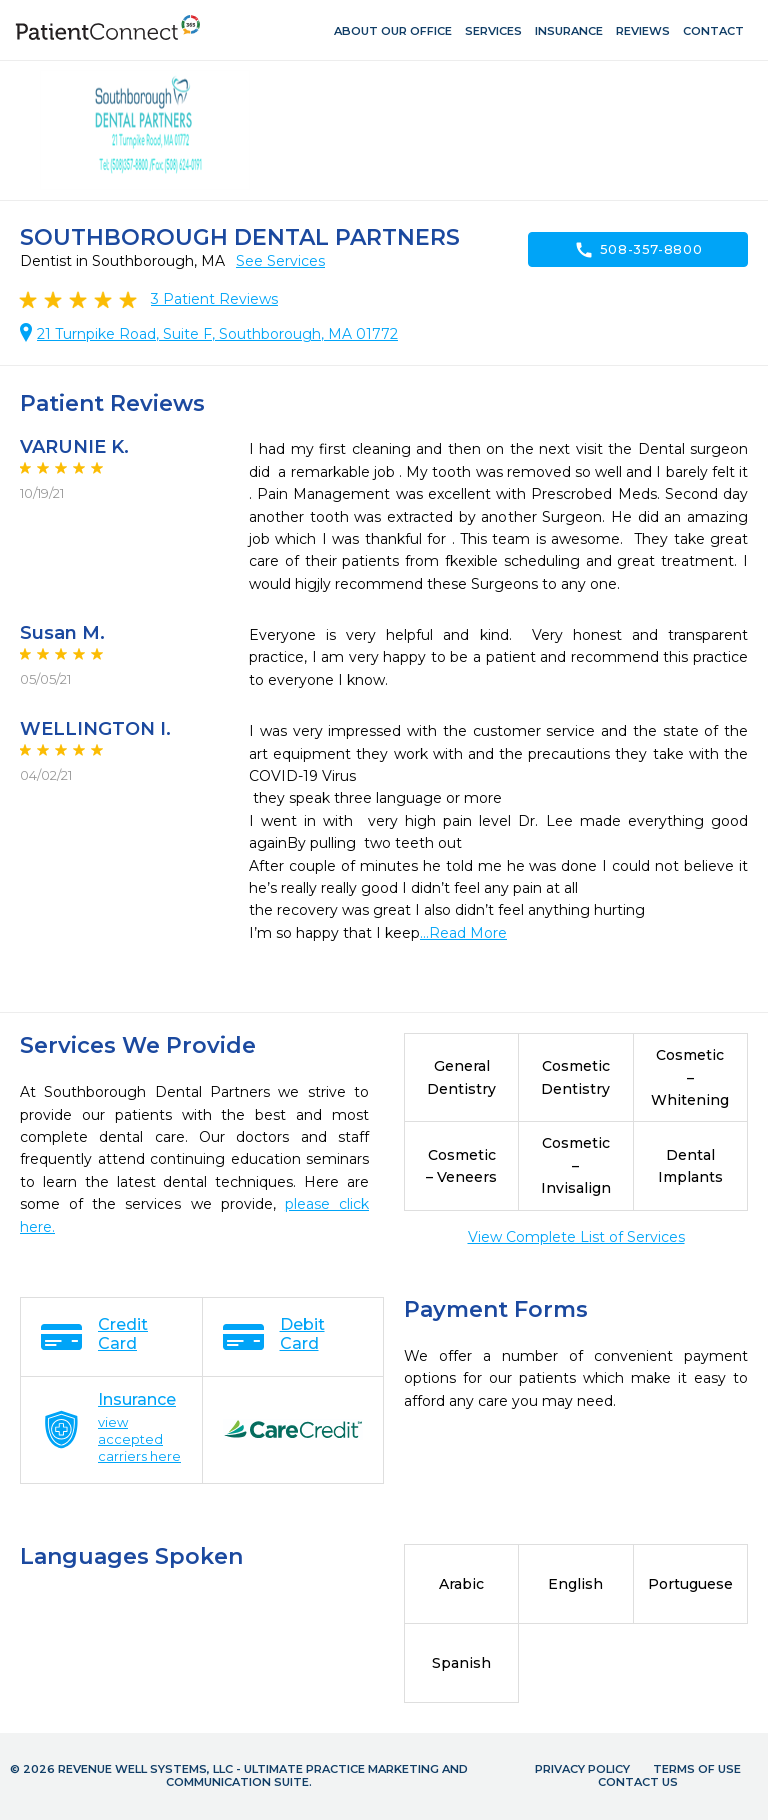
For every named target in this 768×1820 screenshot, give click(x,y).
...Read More (463, 933)
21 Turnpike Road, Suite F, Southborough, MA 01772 (217, 334)
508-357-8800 (638, 250)
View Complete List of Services (576, 1237)
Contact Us (638, 1782)
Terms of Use (697, 1769)
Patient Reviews (214, 299)
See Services (280, 261)
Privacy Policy (582, 1769)
